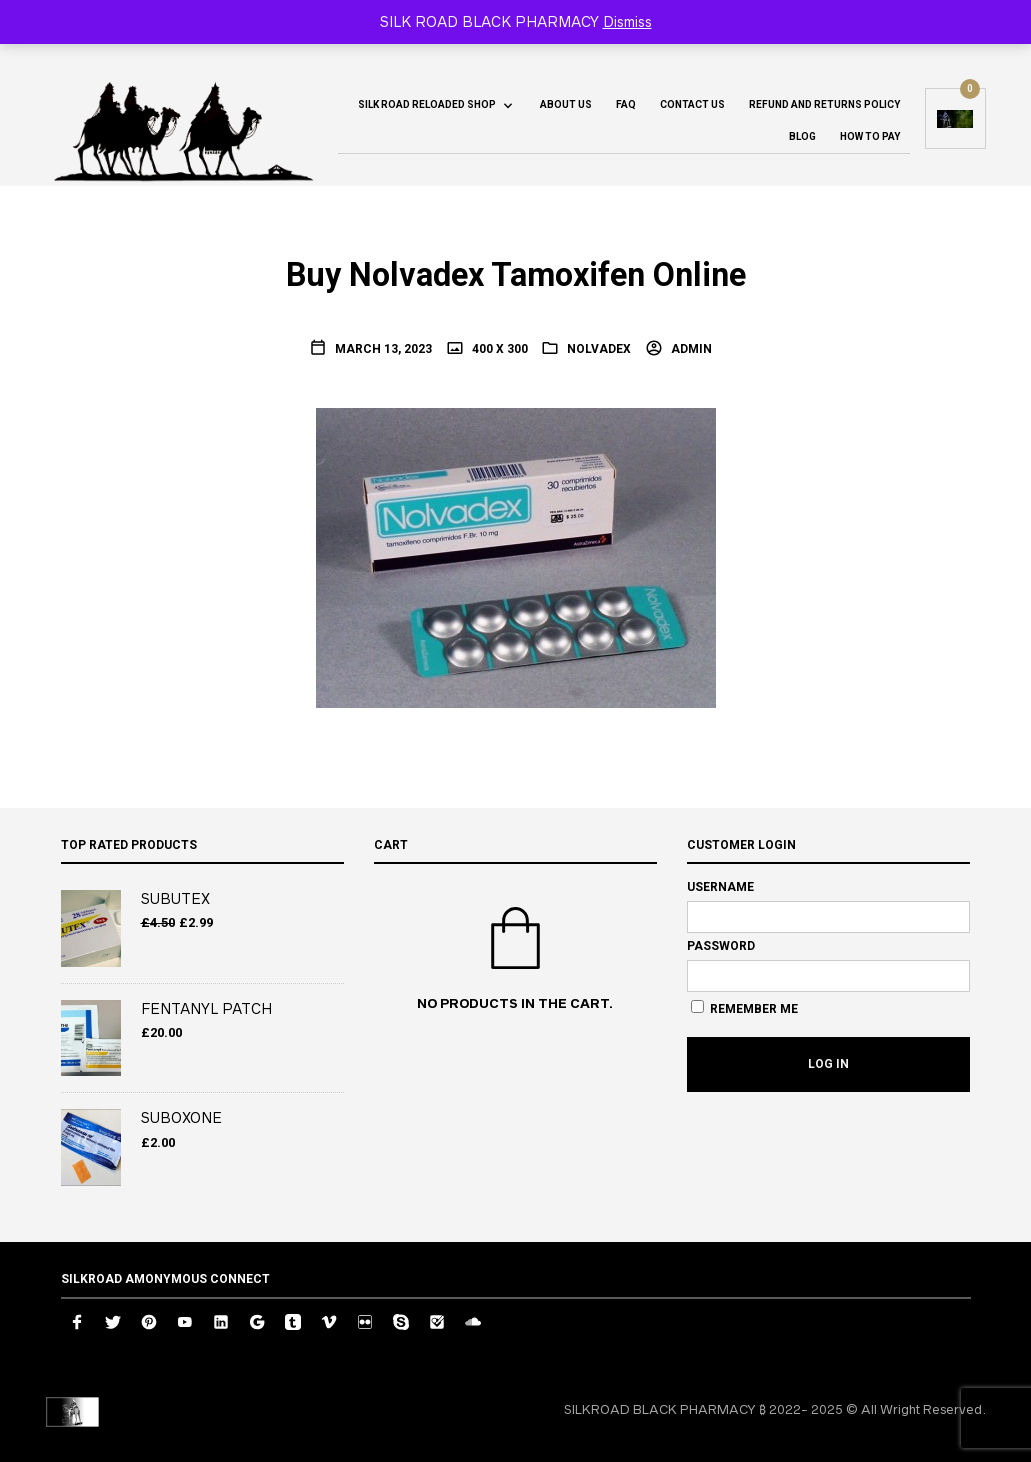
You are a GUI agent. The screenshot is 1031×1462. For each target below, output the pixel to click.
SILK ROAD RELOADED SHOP (427, 104)
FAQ (626, 104)
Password (721, 946)
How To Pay (870, 136)
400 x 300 (498, 349)
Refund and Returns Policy (824, 104)
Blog (802, 136)
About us (566, 104)
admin (690, 349)
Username (720, 887)
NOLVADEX (599, 349)
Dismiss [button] (627, 22)
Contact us (692, 104)
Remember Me (744, 1008)
